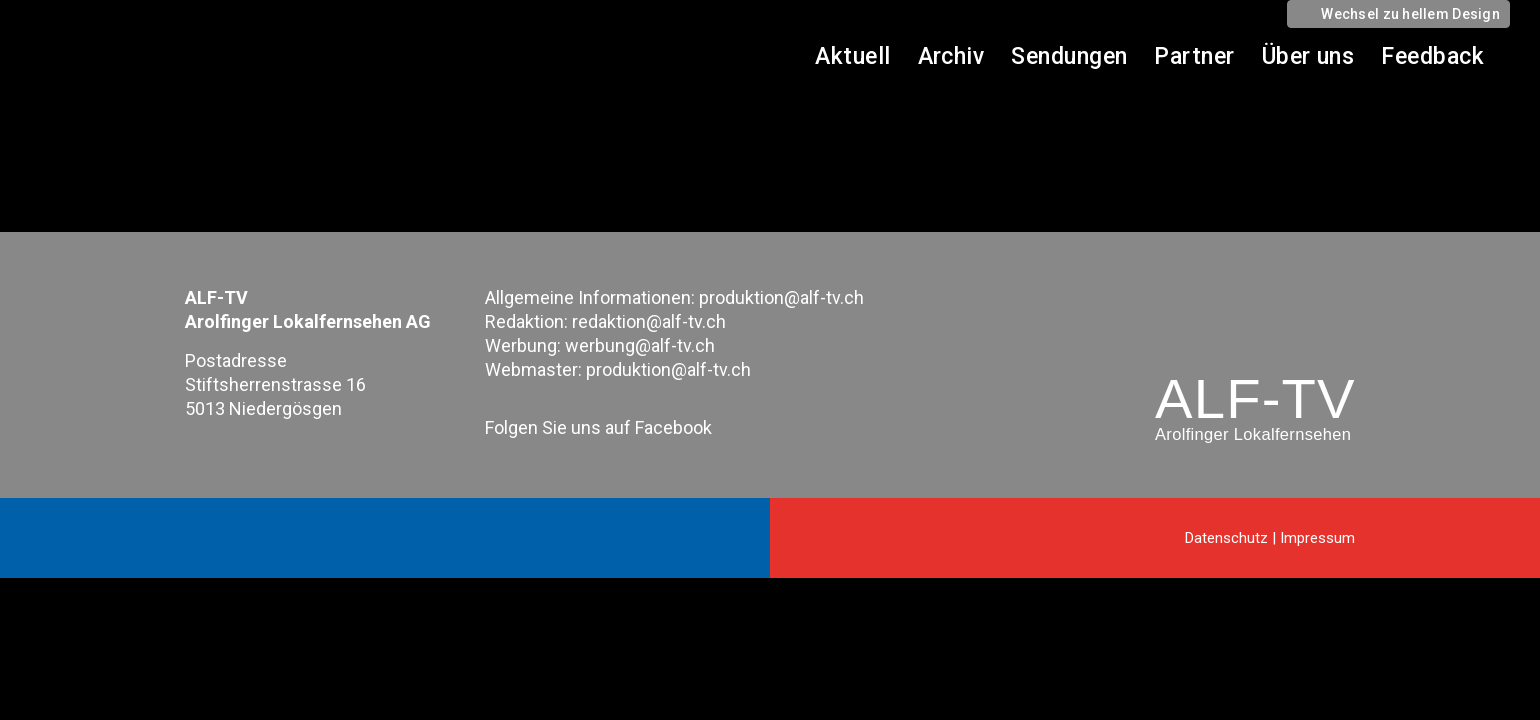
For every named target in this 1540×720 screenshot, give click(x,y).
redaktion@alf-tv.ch (649, 321)
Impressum (1317, 538)
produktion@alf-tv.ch (781, 297)
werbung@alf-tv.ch (640, 345)
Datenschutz (1226, 538)
